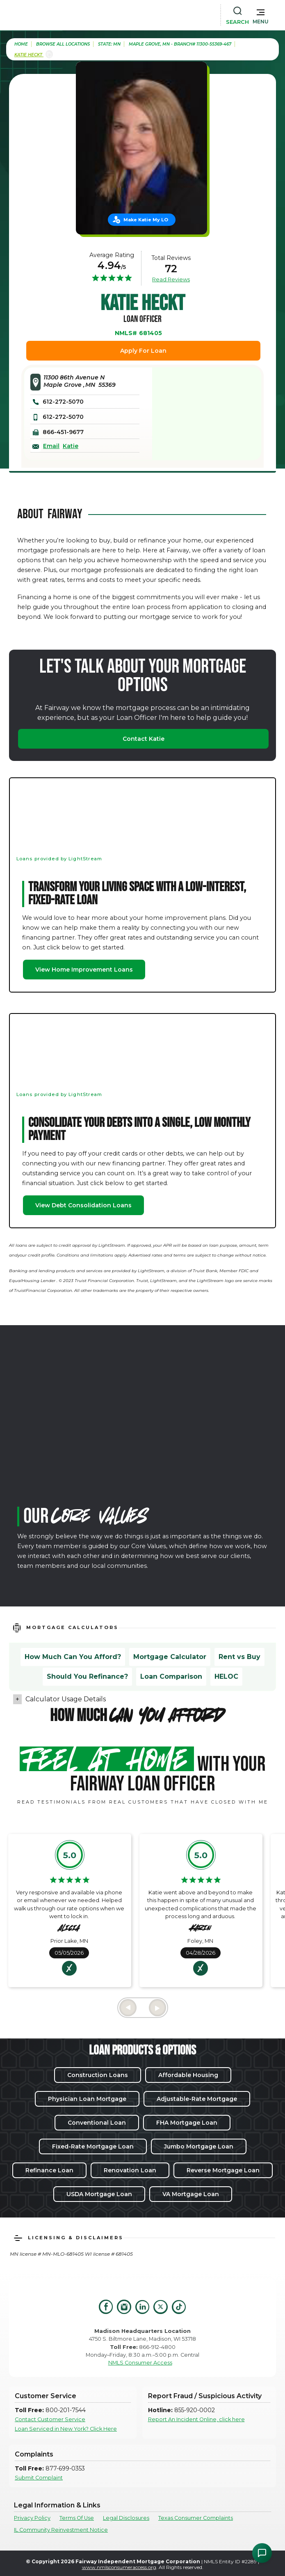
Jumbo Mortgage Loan (198, 2146)
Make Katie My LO (145, 220)
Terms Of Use (76, 2518)
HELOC (226, 1676)
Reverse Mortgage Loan (223, 2170)
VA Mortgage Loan (190, 2194)
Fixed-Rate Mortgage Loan (93, 2146)
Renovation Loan (130, 2170)
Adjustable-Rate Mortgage (197, 2099)
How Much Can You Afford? (73, 1657)
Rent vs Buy (239, 1657)
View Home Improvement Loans (84, 969)
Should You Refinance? (87, 1676)
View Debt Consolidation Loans (83, 1205)
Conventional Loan (97, 2122)
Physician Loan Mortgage (87, 2099)
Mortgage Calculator (169, 1657)
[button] (260, 14)
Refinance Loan (49, 2170)
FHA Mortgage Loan (186, 2122)
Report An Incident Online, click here (196, 2419)
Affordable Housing (188, 2075)
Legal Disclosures (126, 2518)
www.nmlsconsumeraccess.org (119, 2567)
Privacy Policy (32, 2518)
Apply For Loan (143, 350)
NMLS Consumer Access (140, 2363)
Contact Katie (143, 738)
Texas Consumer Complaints (195, 2518)
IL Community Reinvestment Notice (61, 2530)
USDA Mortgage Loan (99, 2194)
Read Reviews (171, 279)
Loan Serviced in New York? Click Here (66, 2429)
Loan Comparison (171, 1676)
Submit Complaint (39, 2478)
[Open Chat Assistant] (262, 2553)
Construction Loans (97, 2075)
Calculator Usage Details (65, 1699)
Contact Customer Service (50, 2419)
